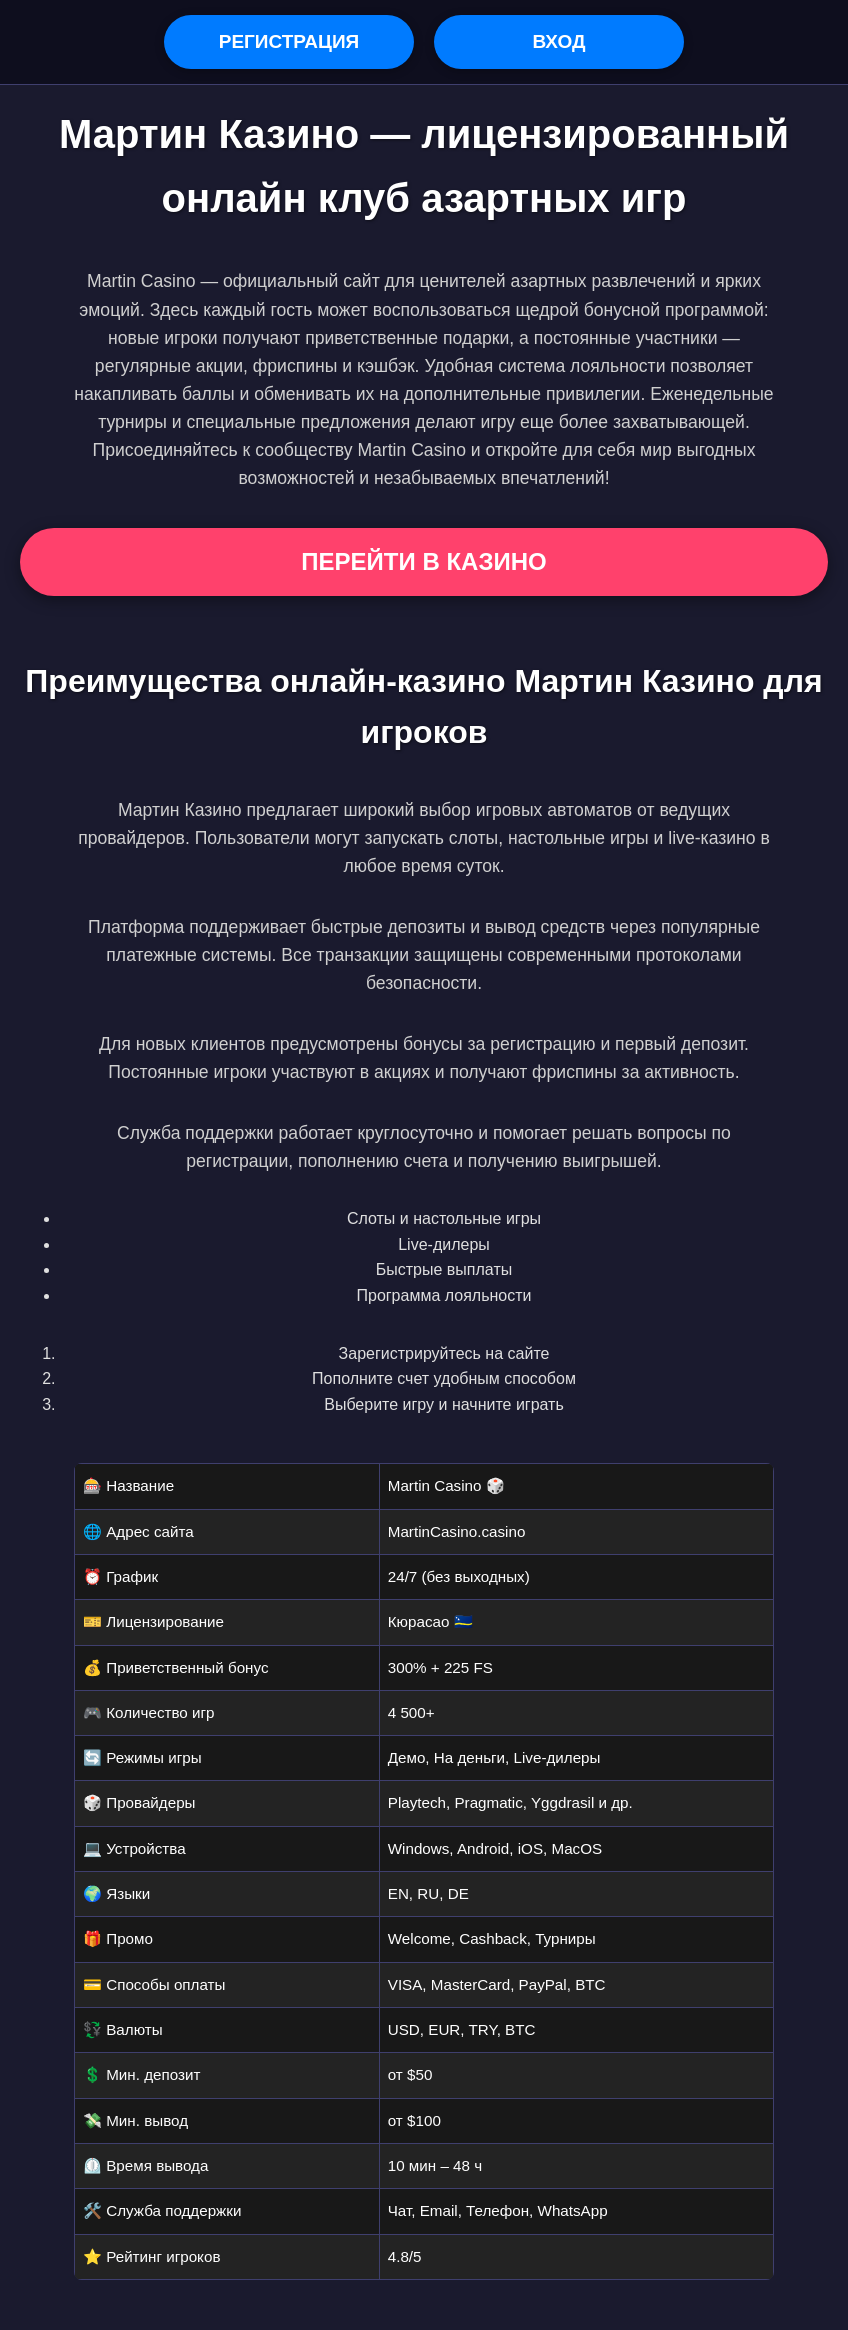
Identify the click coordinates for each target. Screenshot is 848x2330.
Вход (558, 41)
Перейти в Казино (423, 561)
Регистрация (289, 41)
